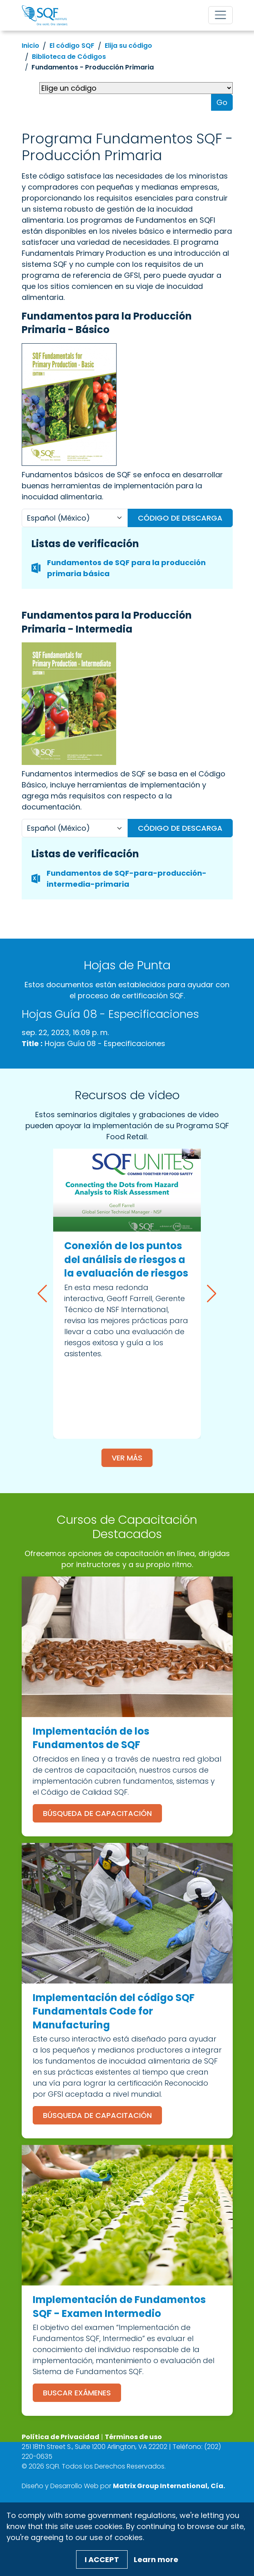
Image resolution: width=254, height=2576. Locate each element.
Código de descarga (180, 518)
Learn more (156, 2559)
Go (221, 102)
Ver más (127, 1458)
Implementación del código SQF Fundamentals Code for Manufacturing (114, 2011)
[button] (42, 1294)
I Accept (102, 2559)
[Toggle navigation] (220, 15)
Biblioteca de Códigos (69, 56)
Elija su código (128, 45)
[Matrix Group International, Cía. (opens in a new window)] (169, 2486)
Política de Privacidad (60, 2437)
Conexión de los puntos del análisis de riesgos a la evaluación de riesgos (126, 1259)
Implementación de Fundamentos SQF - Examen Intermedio (119, 2306)
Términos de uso (133, 2437)
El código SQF (71, 45)
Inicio (30, 45)
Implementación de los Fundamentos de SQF (91, 1738)
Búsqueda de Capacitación (97, 1813)
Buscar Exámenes (77, 2393)
